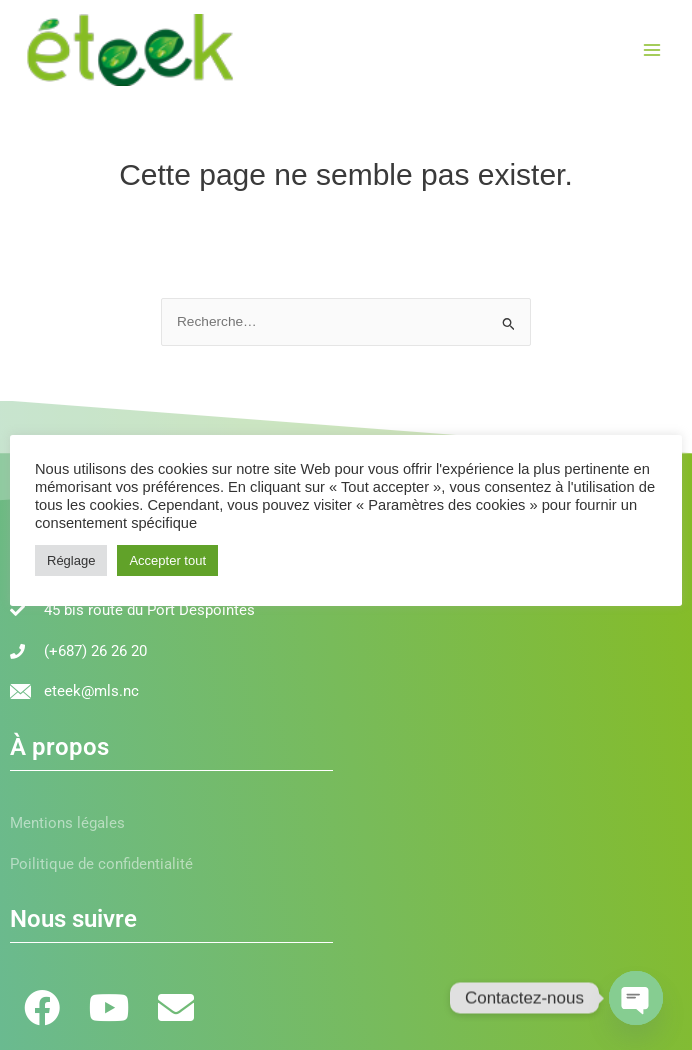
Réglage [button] (71, 560)
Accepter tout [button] (167, 560)
